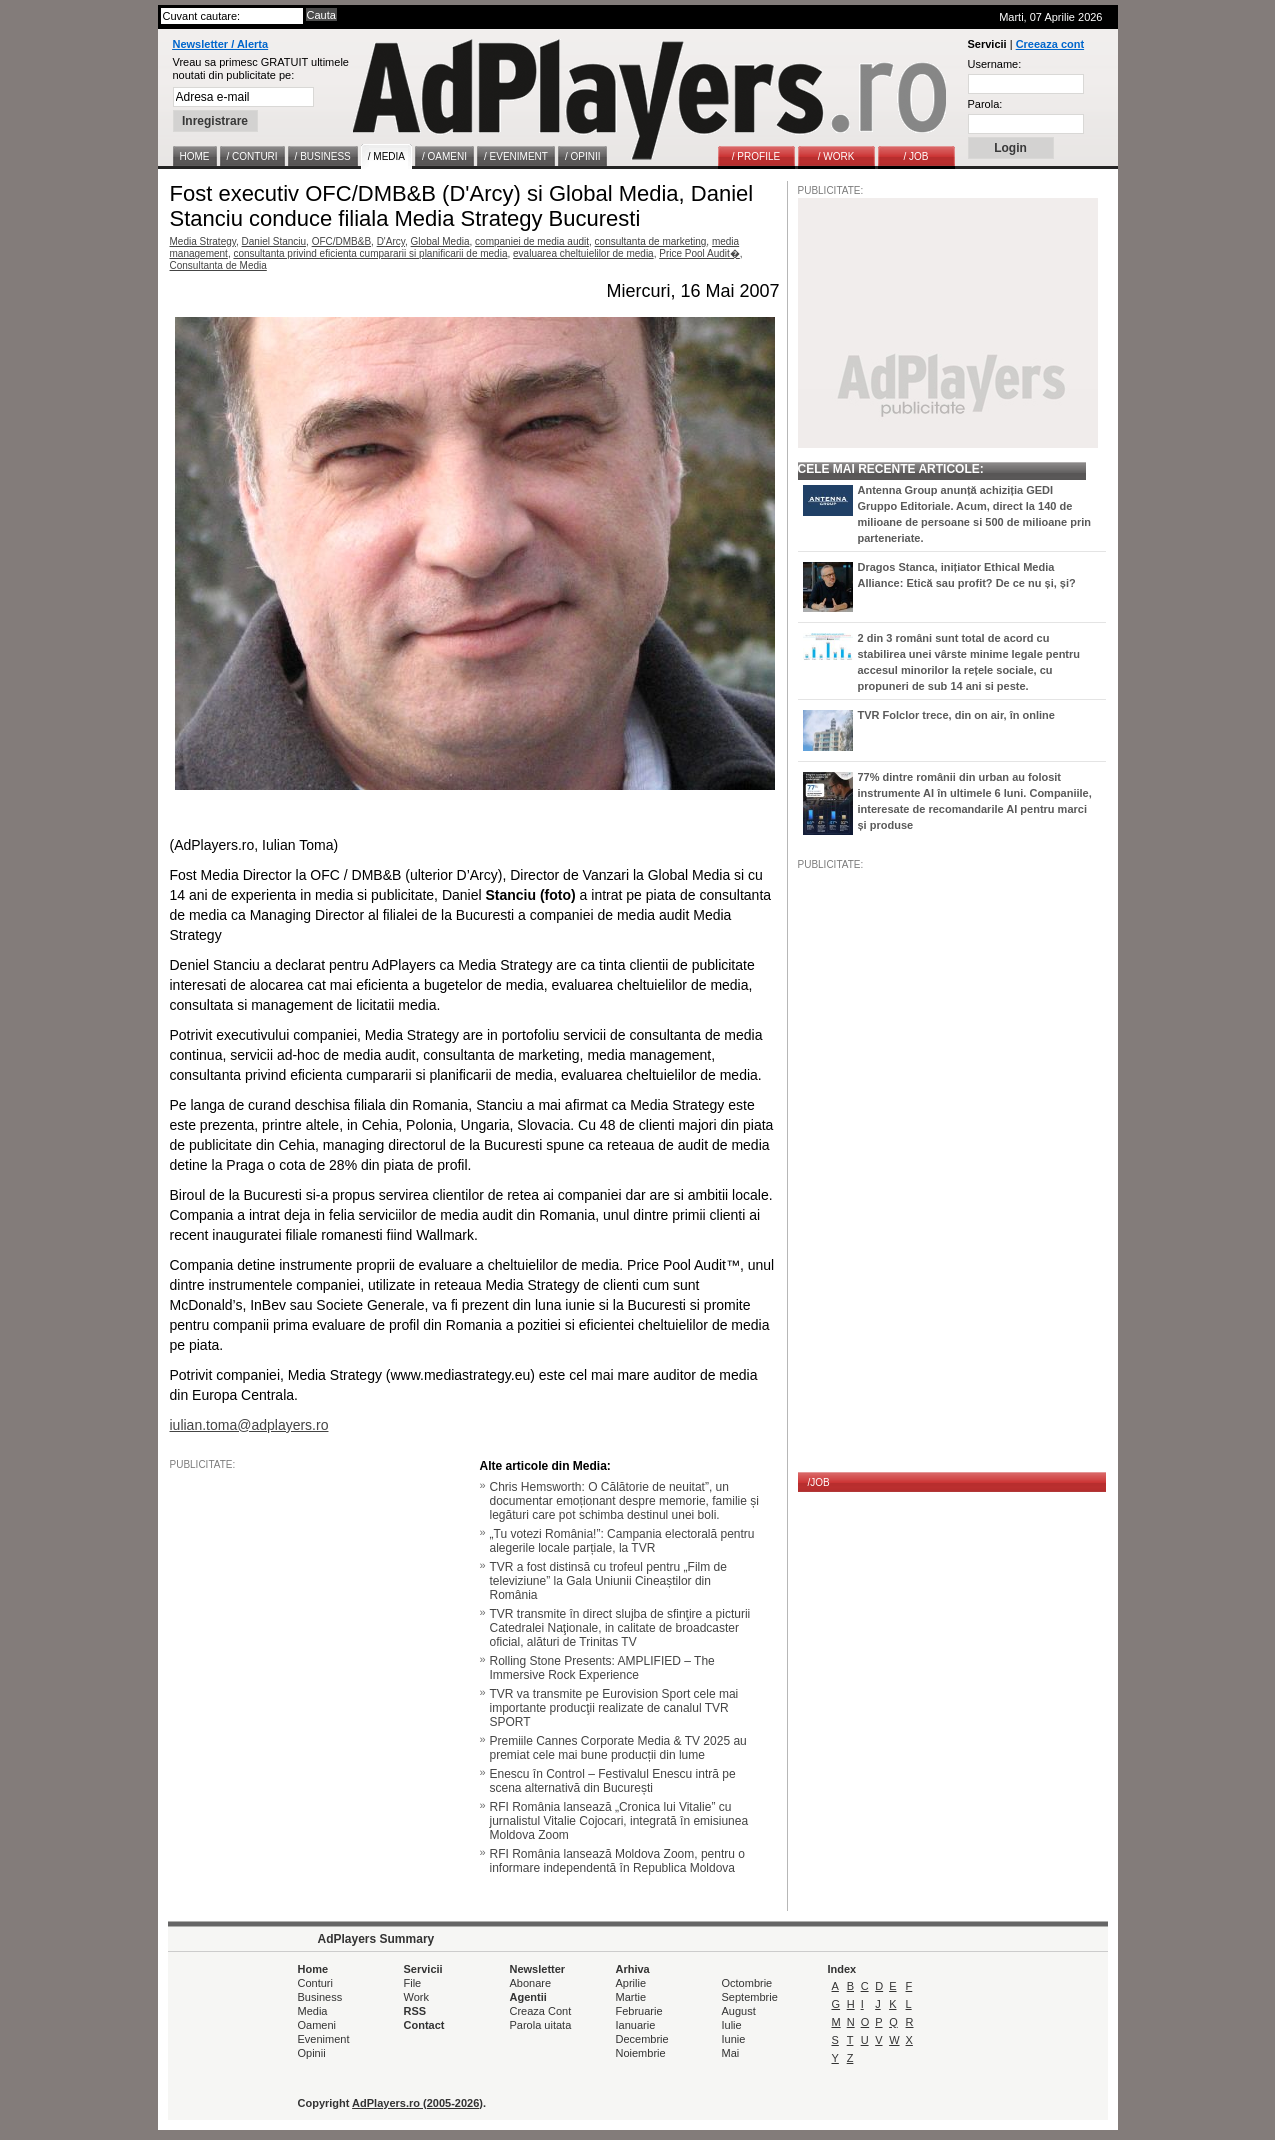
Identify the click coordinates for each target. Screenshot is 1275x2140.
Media (313, 2011)
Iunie (734, 2039)
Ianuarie (636, 2025)
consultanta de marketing (651, 241)
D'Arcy (391, 241)
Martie (631, 1997)
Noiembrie (641, 2053)
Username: (995, 64)
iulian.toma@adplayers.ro (249, 1425)
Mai (731, 2053)
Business (320, 1997)
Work (416, 1997)
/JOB (819, 1482)
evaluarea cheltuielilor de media (583, 253)
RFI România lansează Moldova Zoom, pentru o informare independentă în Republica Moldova (617, 1861)
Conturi (315, 1983)
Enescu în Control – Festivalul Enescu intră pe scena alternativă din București (613, 1781)
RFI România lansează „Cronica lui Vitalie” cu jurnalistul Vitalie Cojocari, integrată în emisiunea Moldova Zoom (619, 1821)
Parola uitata (541, 2025)
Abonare (531, 1983)
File (413, 1983)
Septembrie (750, 1997)
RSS (415, 2011)
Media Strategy (203, 241)
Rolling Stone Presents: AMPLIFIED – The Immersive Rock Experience (602, 1668)
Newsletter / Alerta (221, 44)
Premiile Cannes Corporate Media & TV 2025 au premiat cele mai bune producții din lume (618, 1748)
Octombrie (747, 1983)
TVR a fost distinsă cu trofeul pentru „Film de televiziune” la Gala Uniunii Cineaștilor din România (608, 1581)
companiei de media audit (532, 241)
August (739, 2011)
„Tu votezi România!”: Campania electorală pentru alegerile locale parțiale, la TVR (622, 1541)
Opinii (312, 2053)
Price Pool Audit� (699, 253)
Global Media (440, 241)
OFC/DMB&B (341, 241)
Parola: (985, 104)
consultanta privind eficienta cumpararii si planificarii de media (370, 253)
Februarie (639, 2011)
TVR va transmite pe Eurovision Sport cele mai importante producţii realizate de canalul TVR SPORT (614, 1708)
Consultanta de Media (218, 265)
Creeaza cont (1050, 44)
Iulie (732, 2025)
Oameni (317, 2025)
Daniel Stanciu (274, 241)
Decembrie (642, 2039)
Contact (424, 2025)
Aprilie (631, 1983)
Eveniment (324, 2039)
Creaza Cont (541, 2011)
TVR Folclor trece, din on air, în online (956, 715)
